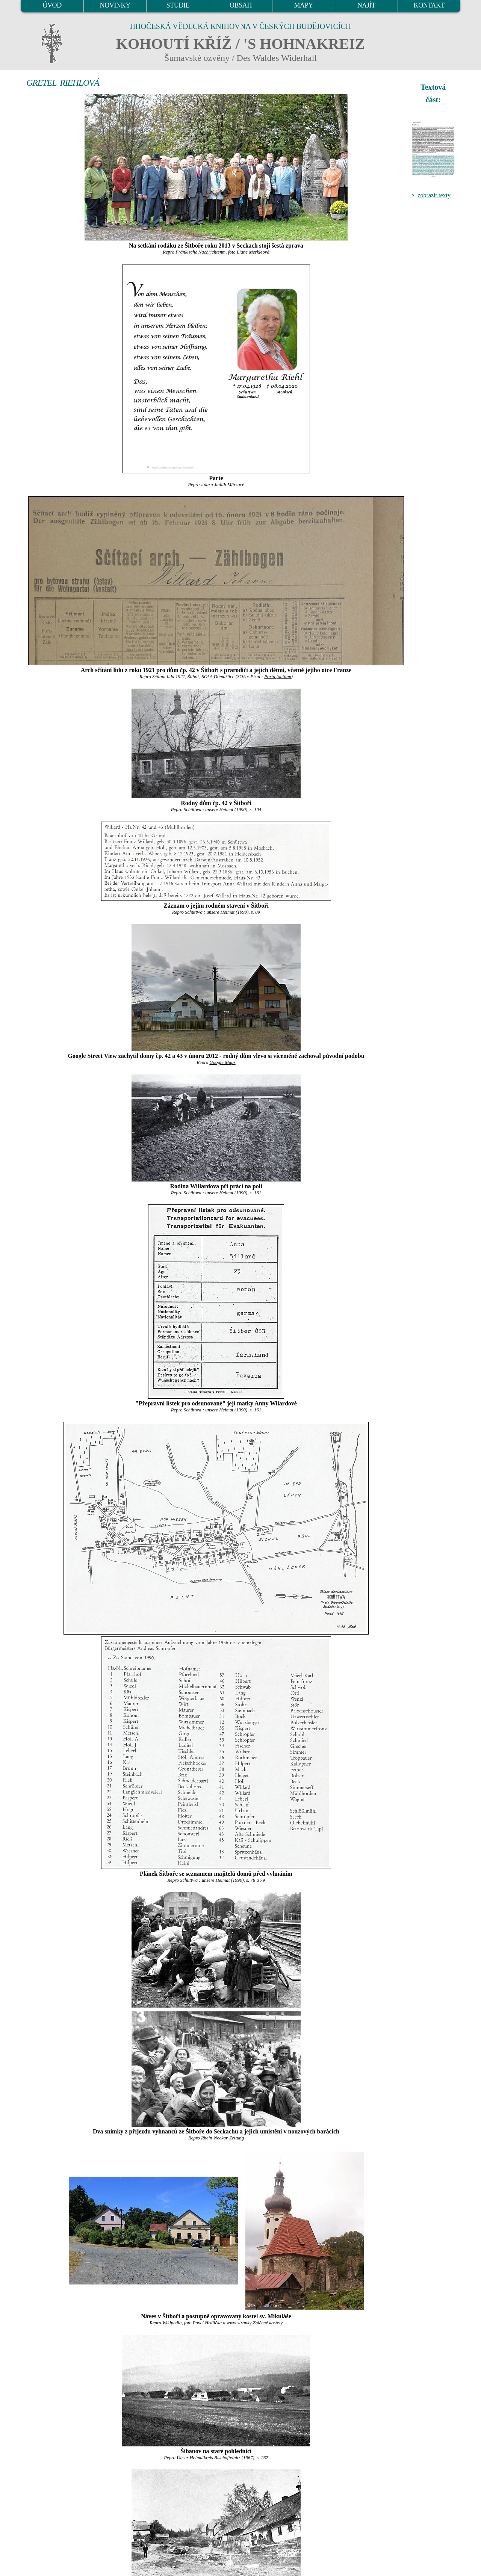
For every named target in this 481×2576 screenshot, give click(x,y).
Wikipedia (172, 2322)
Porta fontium (277, 676)
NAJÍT (366, 5)
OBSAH (241, 5)
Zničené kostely (268, 2322)
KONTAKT (429, 5)
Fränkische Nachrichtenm (200, 252)
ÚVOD (51, 5)
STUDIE (178, 5)
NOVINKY (115, 5)
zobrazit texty (434, 195)
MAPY (303, 5)
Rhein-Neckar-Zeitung (222, 2138)
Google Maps (222, 1062)
